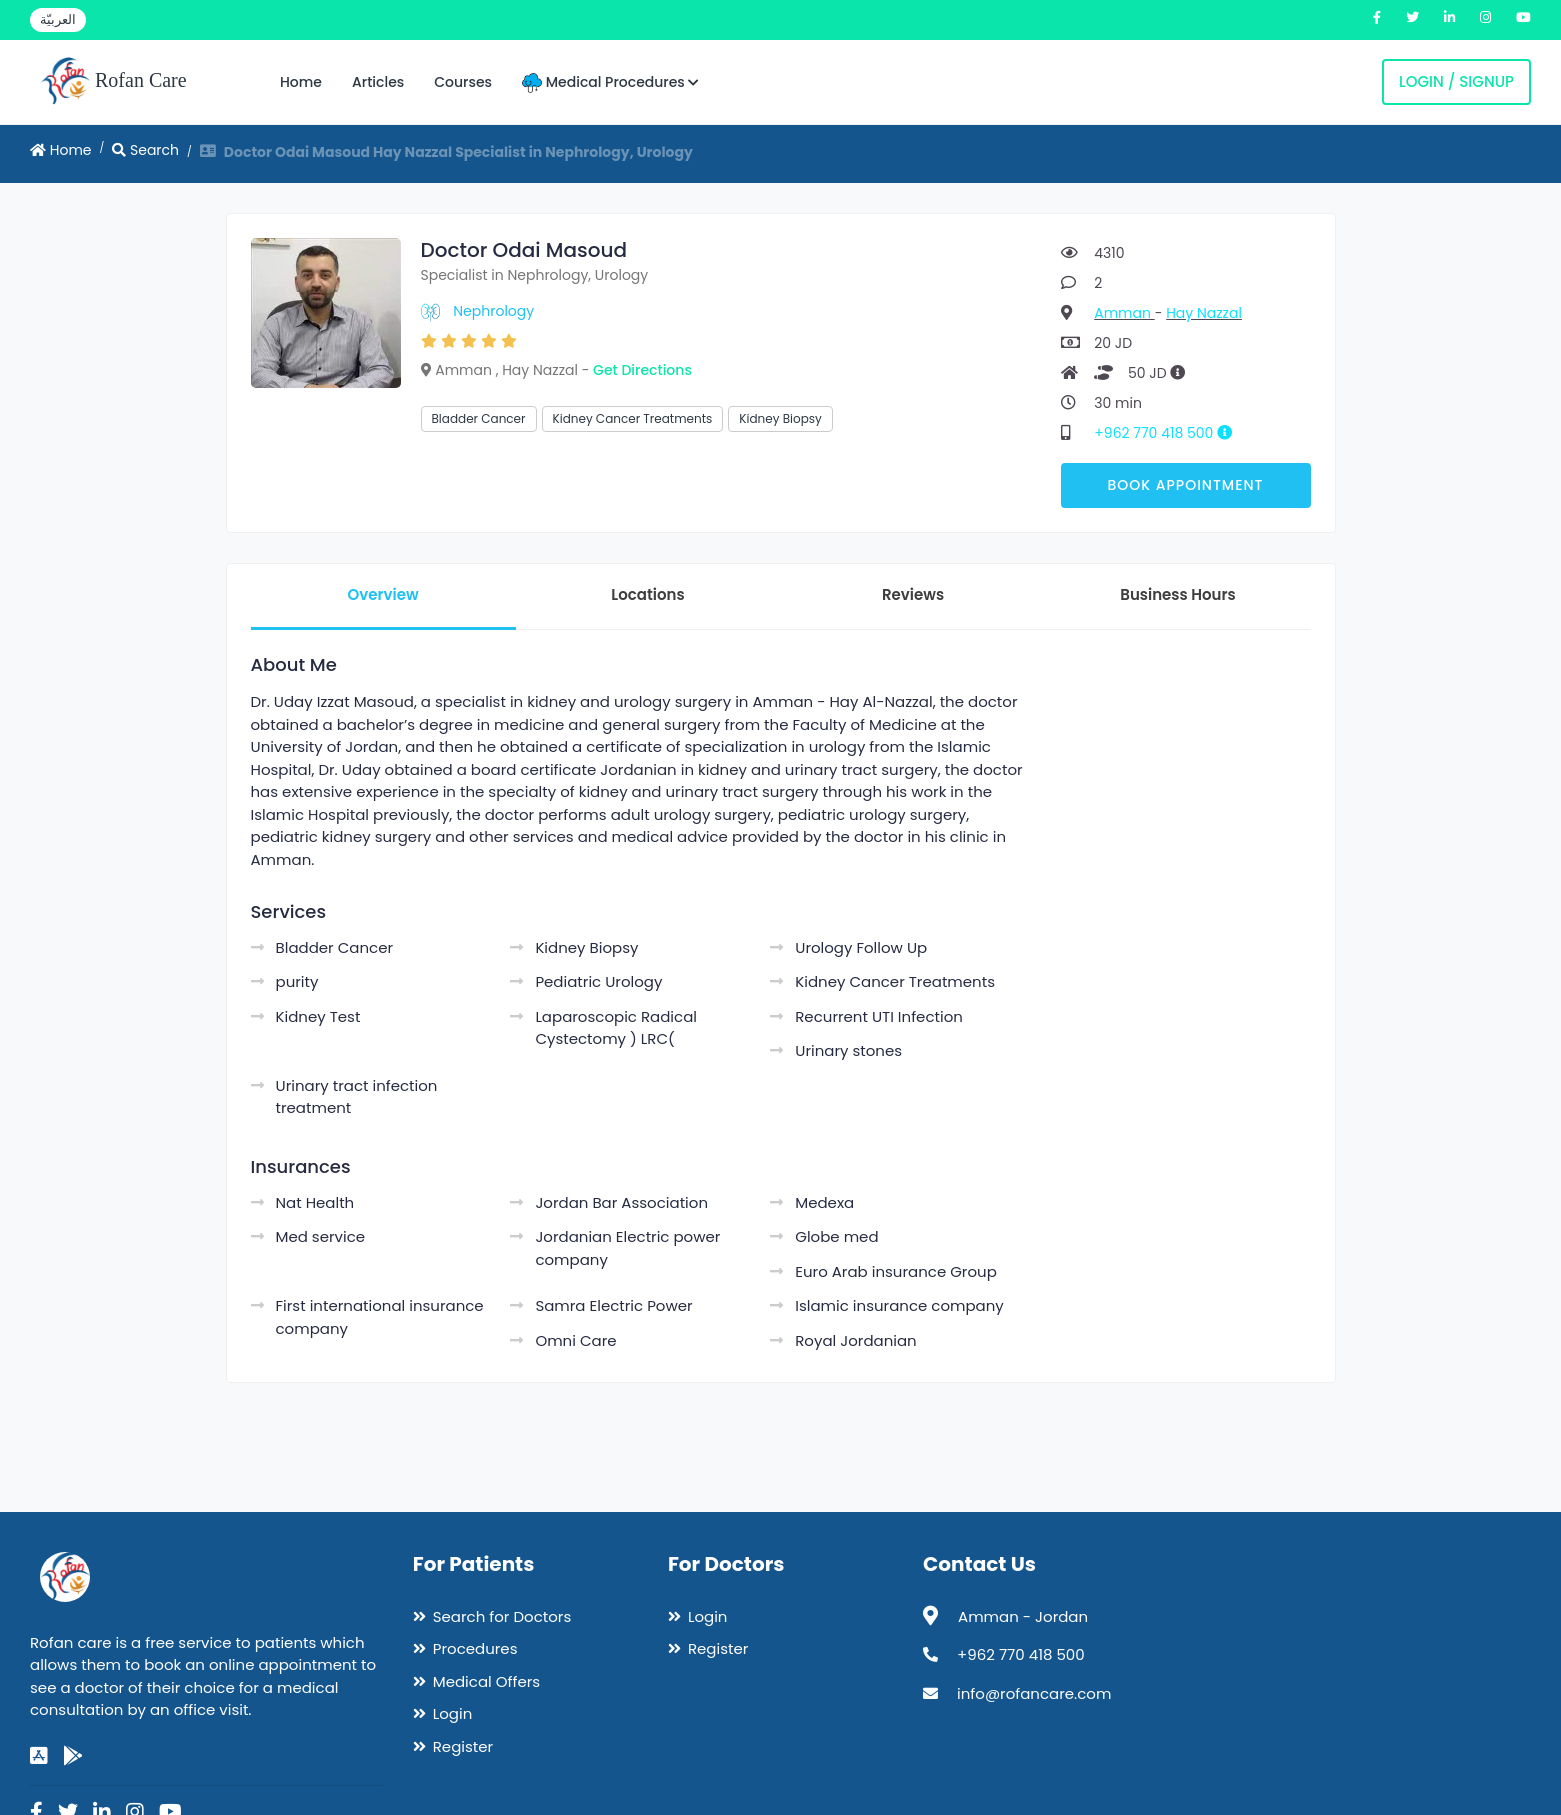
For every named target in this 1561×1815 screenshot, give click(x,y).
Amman (1124, 313)
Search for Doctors (502, 1616)
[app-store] (39, 1756)
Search (145, 150)
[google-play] (73, 1756)
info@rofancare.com (1034, 1693)
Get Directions (642, 370)
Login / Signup (1456, 81)
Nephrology (493, 311)
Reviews (913, 594)
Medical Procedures (610, 82)
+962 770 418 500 (1170, 433)
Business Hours (1177, 594)
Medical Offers (486, 1681)
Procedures (475, 1648)
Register (463, 1746)
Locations (647, 594)
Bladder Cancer (479, 418)
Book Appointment (1185, 485)
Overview (382, 594)
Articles (378, 82)
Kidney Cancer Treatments (633, 418)
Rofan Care (113, 82)
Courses (463, 82)
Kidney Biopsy (780, 418)
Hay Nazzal (1204, 313)
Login (453, 1713)
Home (301, 82)
